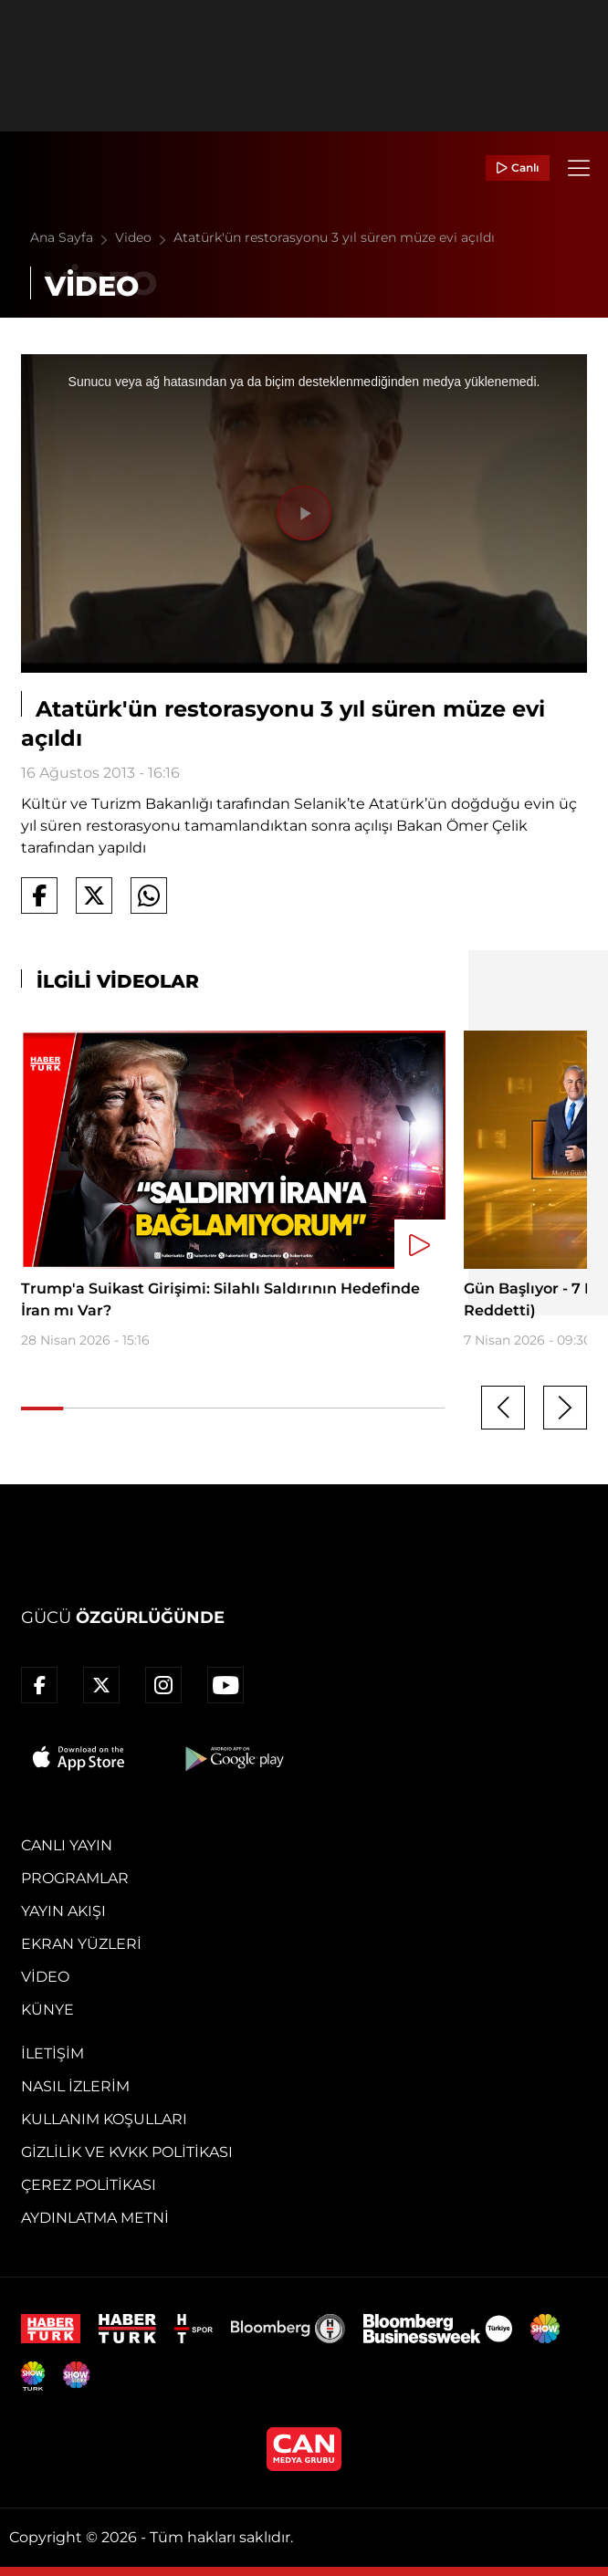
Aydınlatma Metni (95, 2217)
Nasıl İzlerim (75, 2086)
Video (144, 237)
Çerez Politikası (88, 2185)
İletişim (52, 2053)
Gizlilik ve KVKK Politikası (127, 2152)
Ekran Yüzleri (81, 1944)
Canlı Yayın (66, 1845)
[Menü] (579, 168)
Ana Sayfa (72, 237)
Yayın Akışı (63, 1911)
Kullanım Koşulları (104, 2119)
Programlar (75, 1878)
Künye (47, 2009)
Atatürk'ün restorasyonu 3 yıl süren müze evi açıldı (334, 237)
